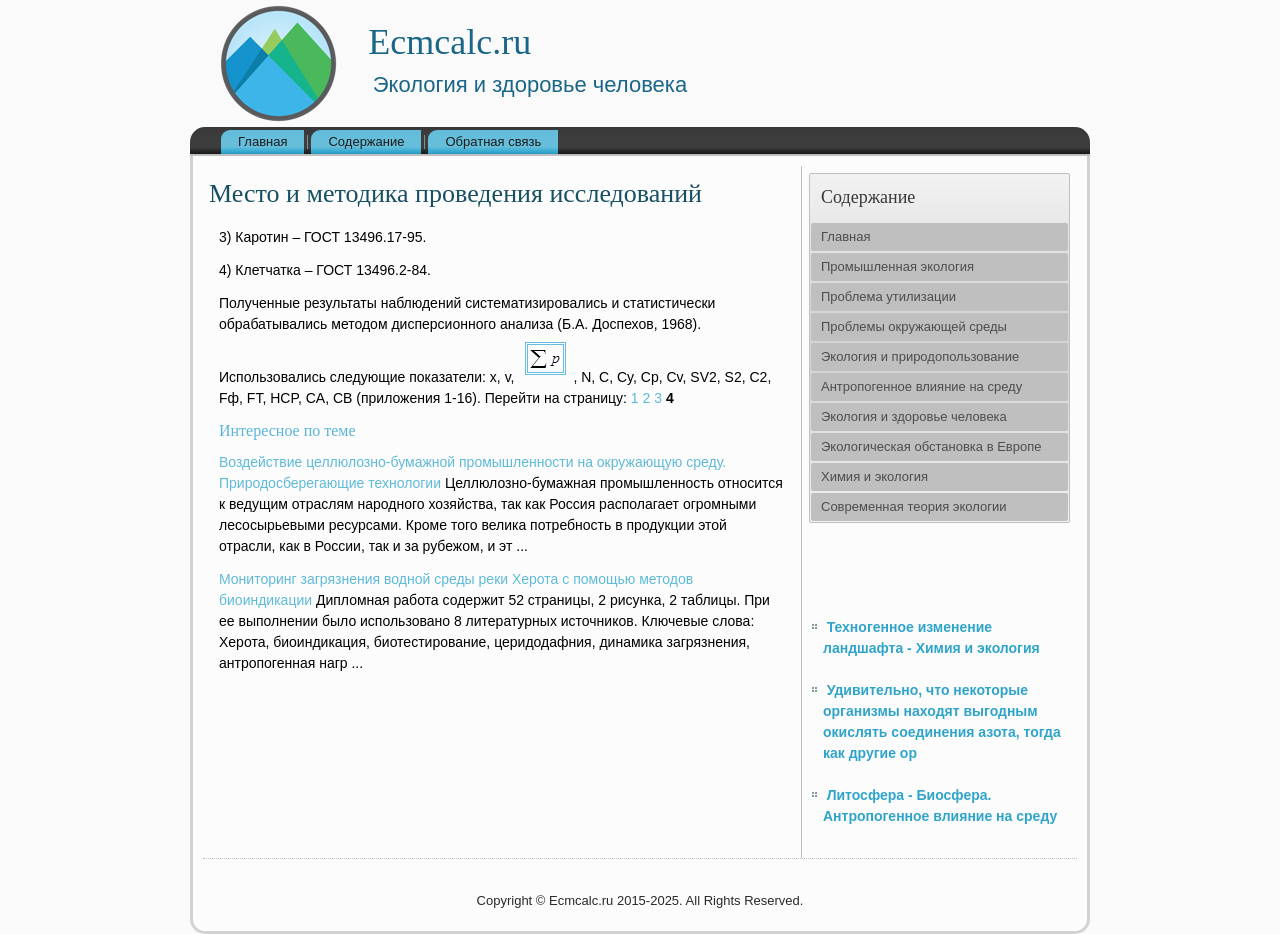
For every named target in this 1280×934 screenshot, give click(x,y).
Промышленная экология (897, 266)
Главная (262, 141)
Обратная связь (493, 141)
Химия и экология (874, 476)
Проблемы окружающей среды (914, 326)
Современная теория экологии (913, 506)
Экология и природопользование (920, 356)
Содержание (366, 141)
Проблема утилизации (888, 296)
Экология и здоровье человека (914, 416)
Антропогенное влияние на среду (921, 386)
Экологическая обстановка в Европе (931, 446)
